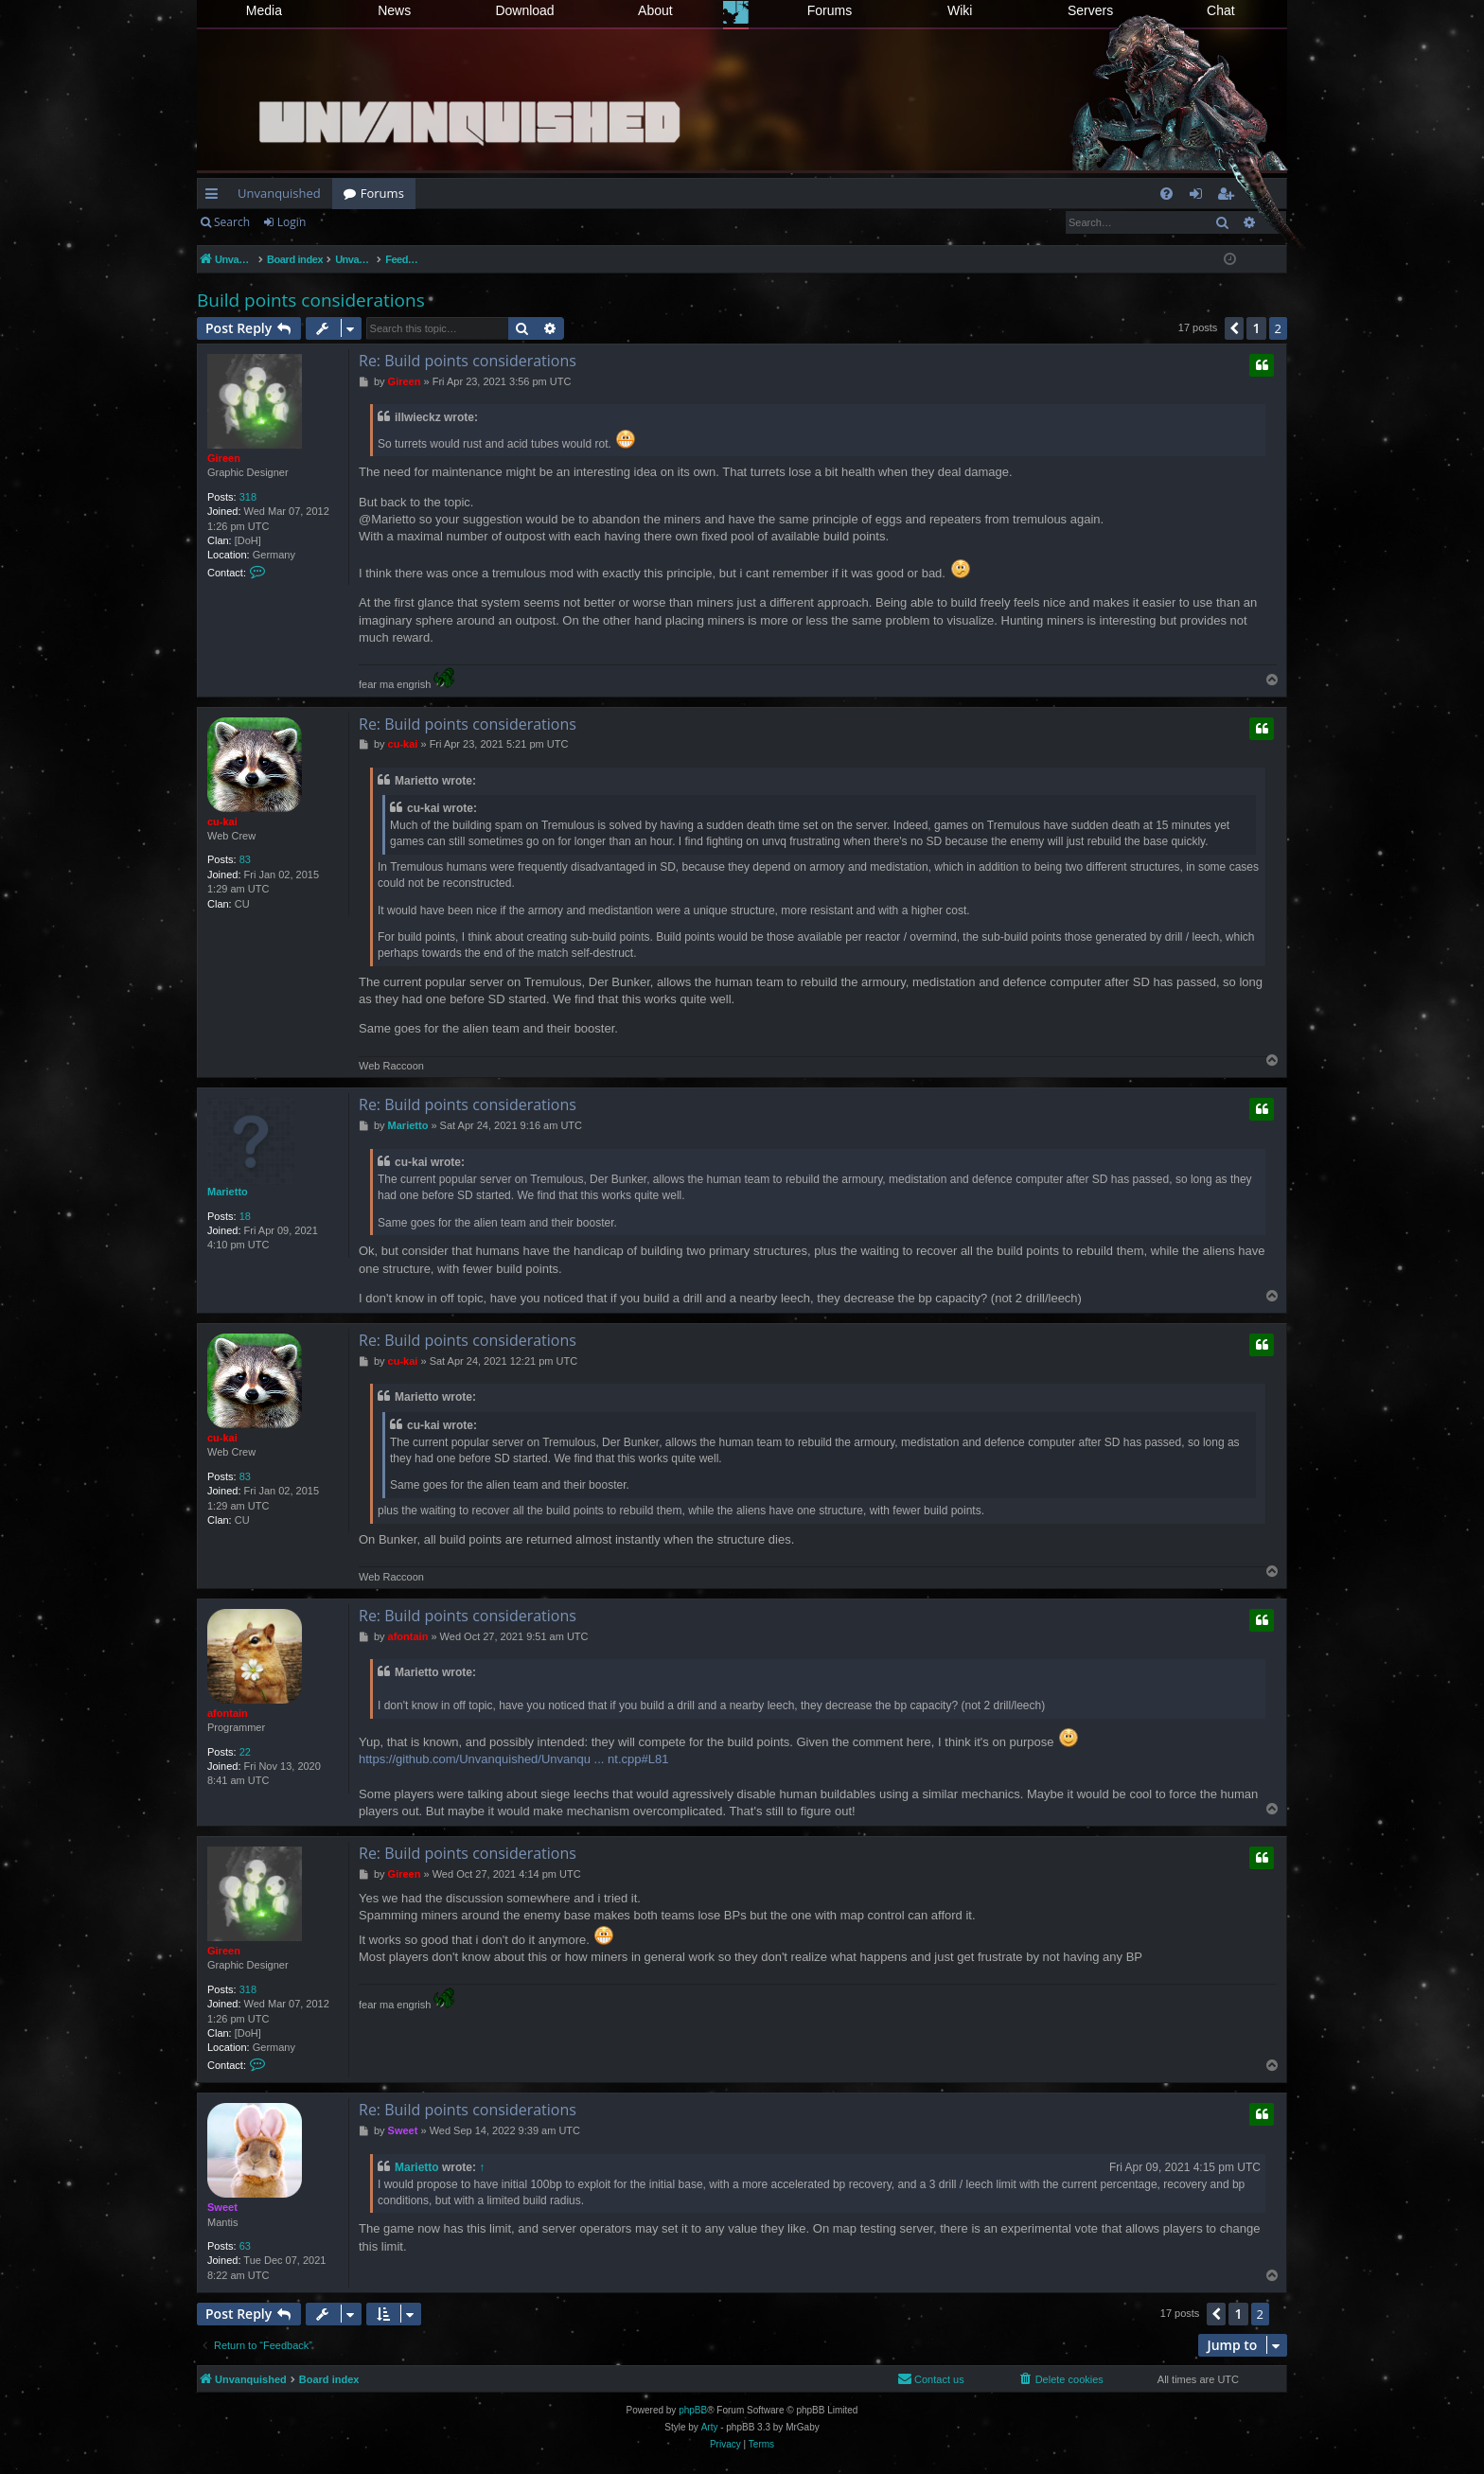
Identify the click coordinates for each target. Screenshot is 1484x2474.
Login (291, 222)
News (394, 10)
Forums (829, 10)
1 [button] (1256, 328)
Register (354, 222)
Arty (709, 2427)
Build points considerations (311, 300)
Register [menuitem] (1229, 197)
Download (524, 10)
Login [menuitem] (1199, 197)
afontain (227, 1713)
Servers (1090, 10)
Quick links (215, 197)
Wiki (959, 10)
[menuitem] (1166, 193)
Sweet (222, 2207)
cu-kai (222, 821)
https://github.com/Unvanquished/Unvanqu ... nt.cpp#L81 (513, 1759)
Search (232, 222)
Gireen (223, 458)
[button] (1234, 328)
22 (245, 1752)
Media (264, 10)
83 (245, 859)
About (655, 10)
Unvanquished (279, 193)
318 (247, 497)
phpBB (693, 2410)
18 (245, 1216)
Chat (1221, 10)
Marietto (227, 1191)
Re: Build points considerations (467, 360)
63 (245, 2246)
